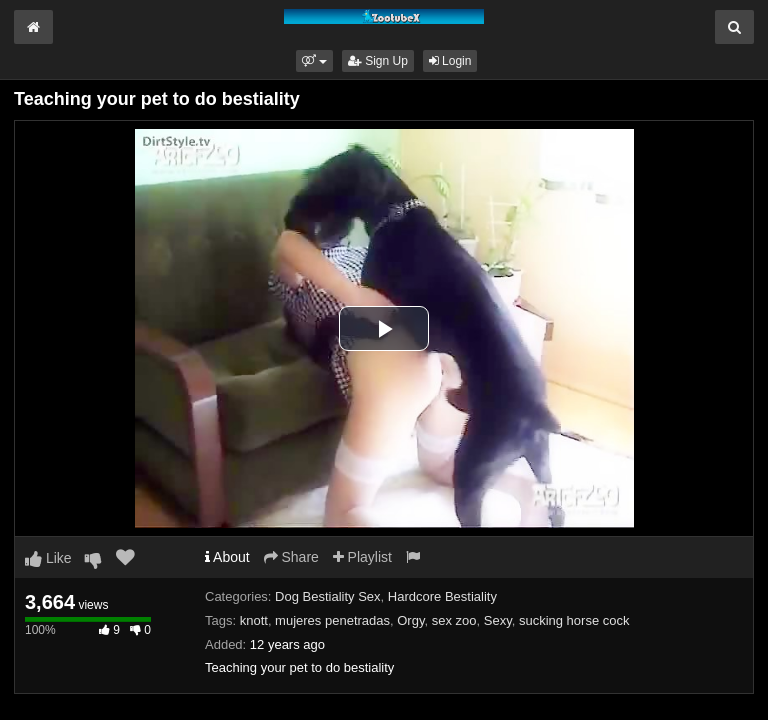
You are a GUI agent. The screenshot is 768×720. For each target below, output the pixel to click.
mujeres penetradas (332, 620)
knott (254, 620)
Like (48, 558)
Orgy (410, 620)
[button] (314, 61)
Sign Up (378, 61)
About (227, 557)
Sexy (498, 620)
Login (450, 61)
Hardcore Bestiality (442, 596)
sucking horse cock (574, 620)
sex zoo (454, 620)
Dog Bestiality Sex (328, 596)
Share (291, 557)
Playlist (362, 557)
